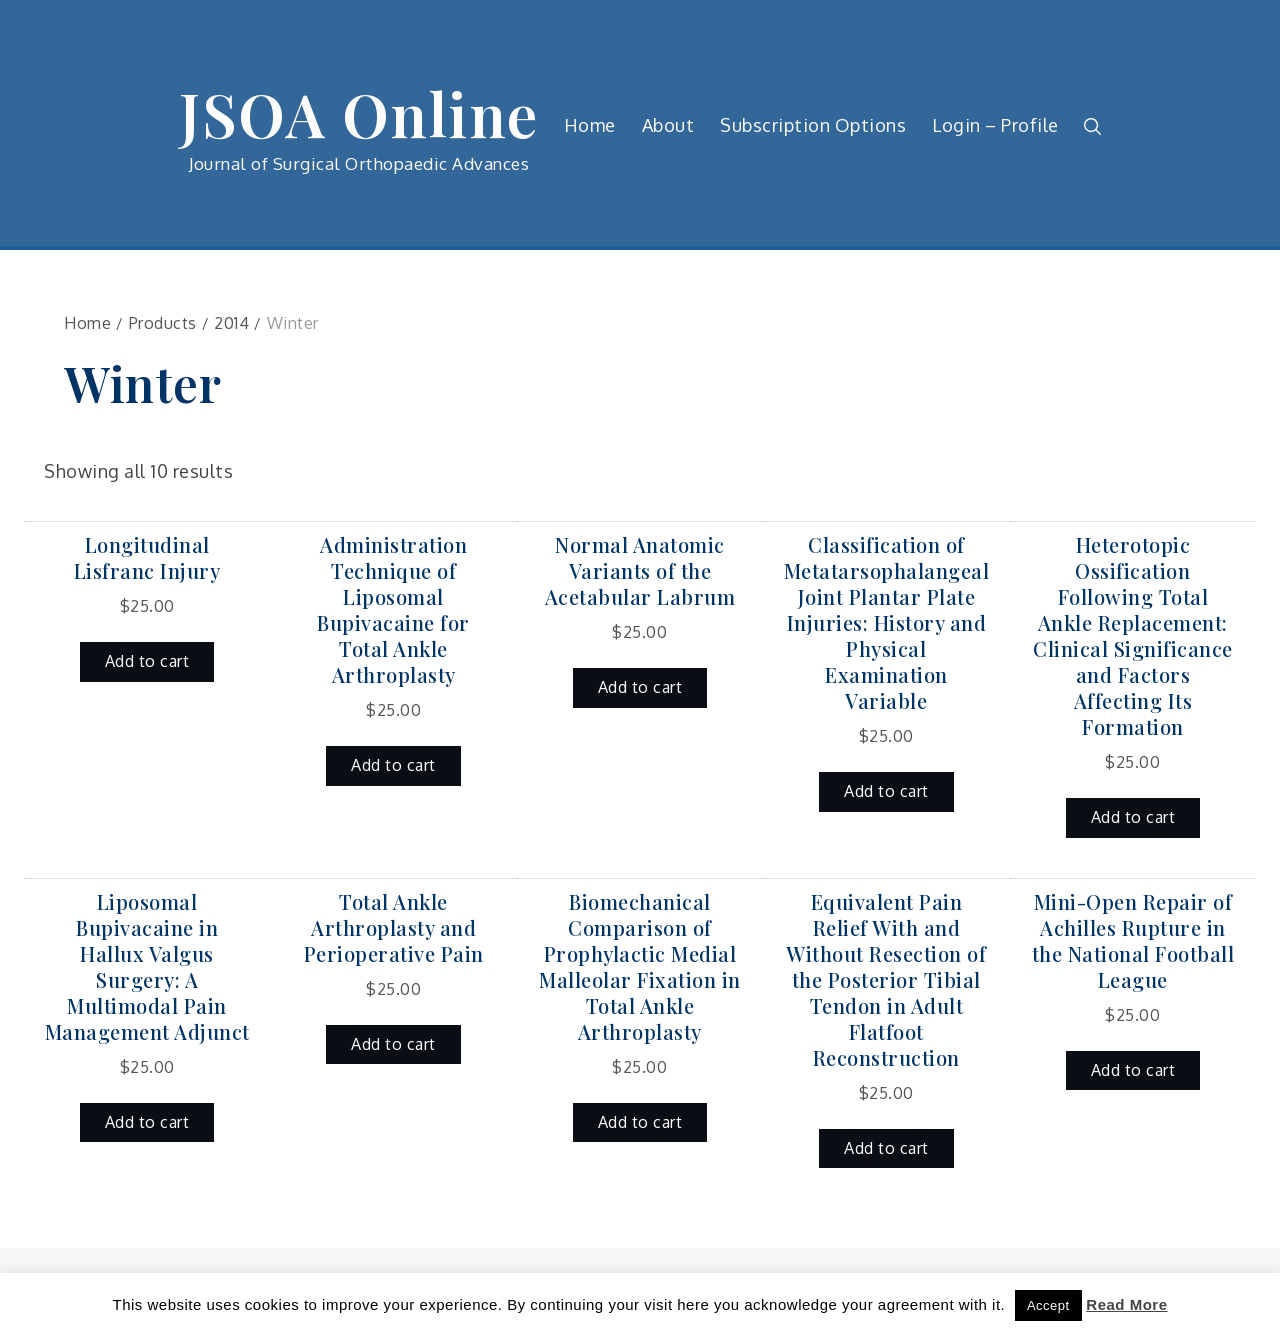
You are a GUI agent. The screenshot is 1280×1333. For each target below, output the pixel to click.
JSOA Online (359, 113)
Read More (1126, 1304)
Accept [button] (1048, 1305)
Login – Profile (995, 125)
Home (590, 125)
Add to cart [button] (147, 661)
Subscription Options (813, 125)
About (668, 125)
